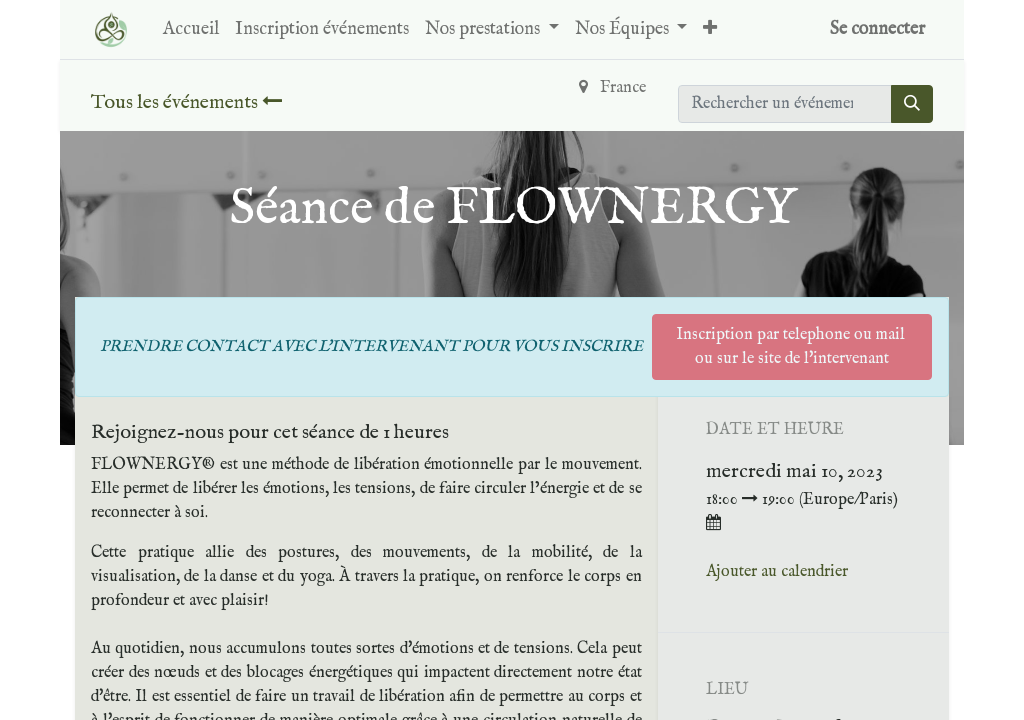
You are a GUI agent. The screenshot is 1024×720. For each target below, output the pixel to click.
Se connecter (877, 29)
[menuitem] (191, 29)
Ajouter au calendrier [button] (777, 572)
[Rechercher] (912, 104)
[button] (710, 29)
